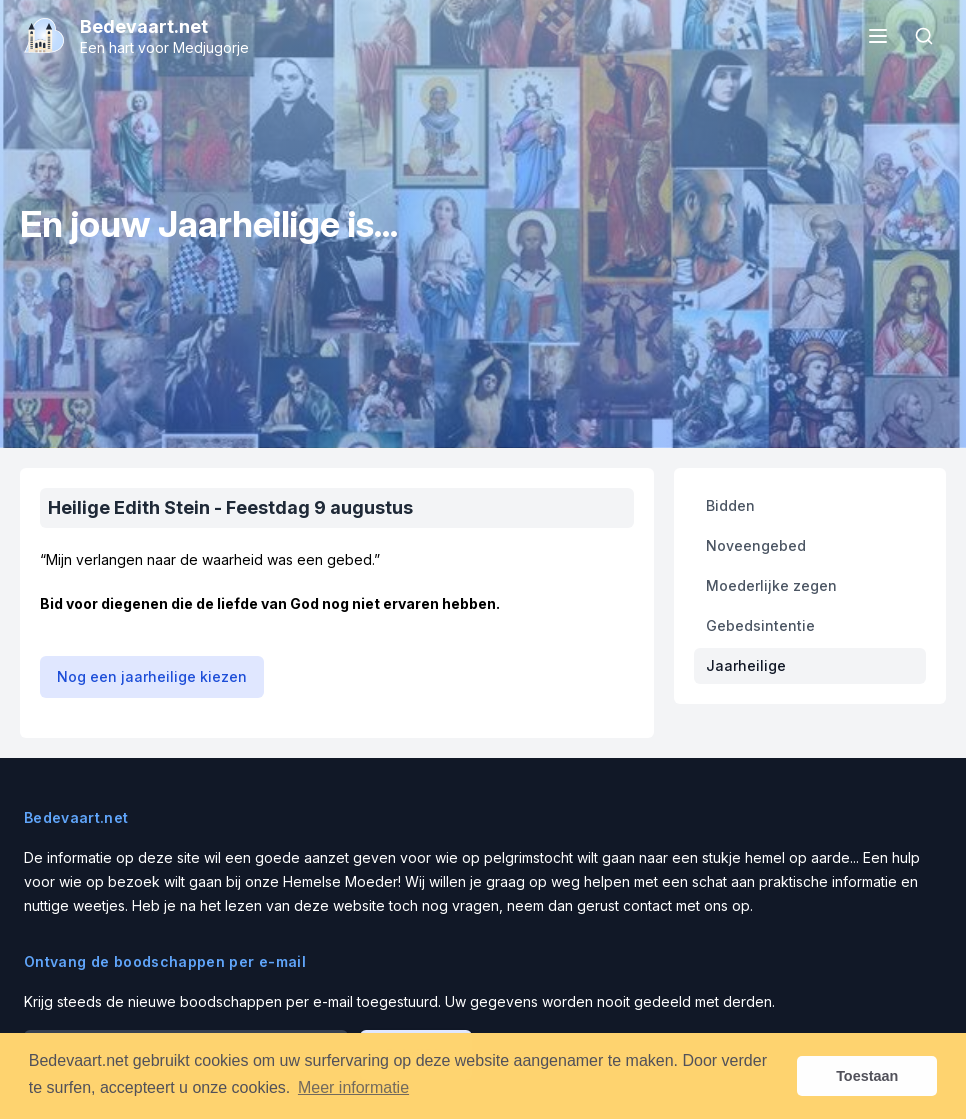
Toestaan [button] (867, 1076)
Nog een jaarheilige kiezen (152, 676)
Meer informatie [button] (353, 1087)
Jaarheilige (746, 665)
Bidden (730, 505)
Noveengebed (756, 545)
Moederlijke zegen (771, 585)
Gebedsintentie (760, 625)
